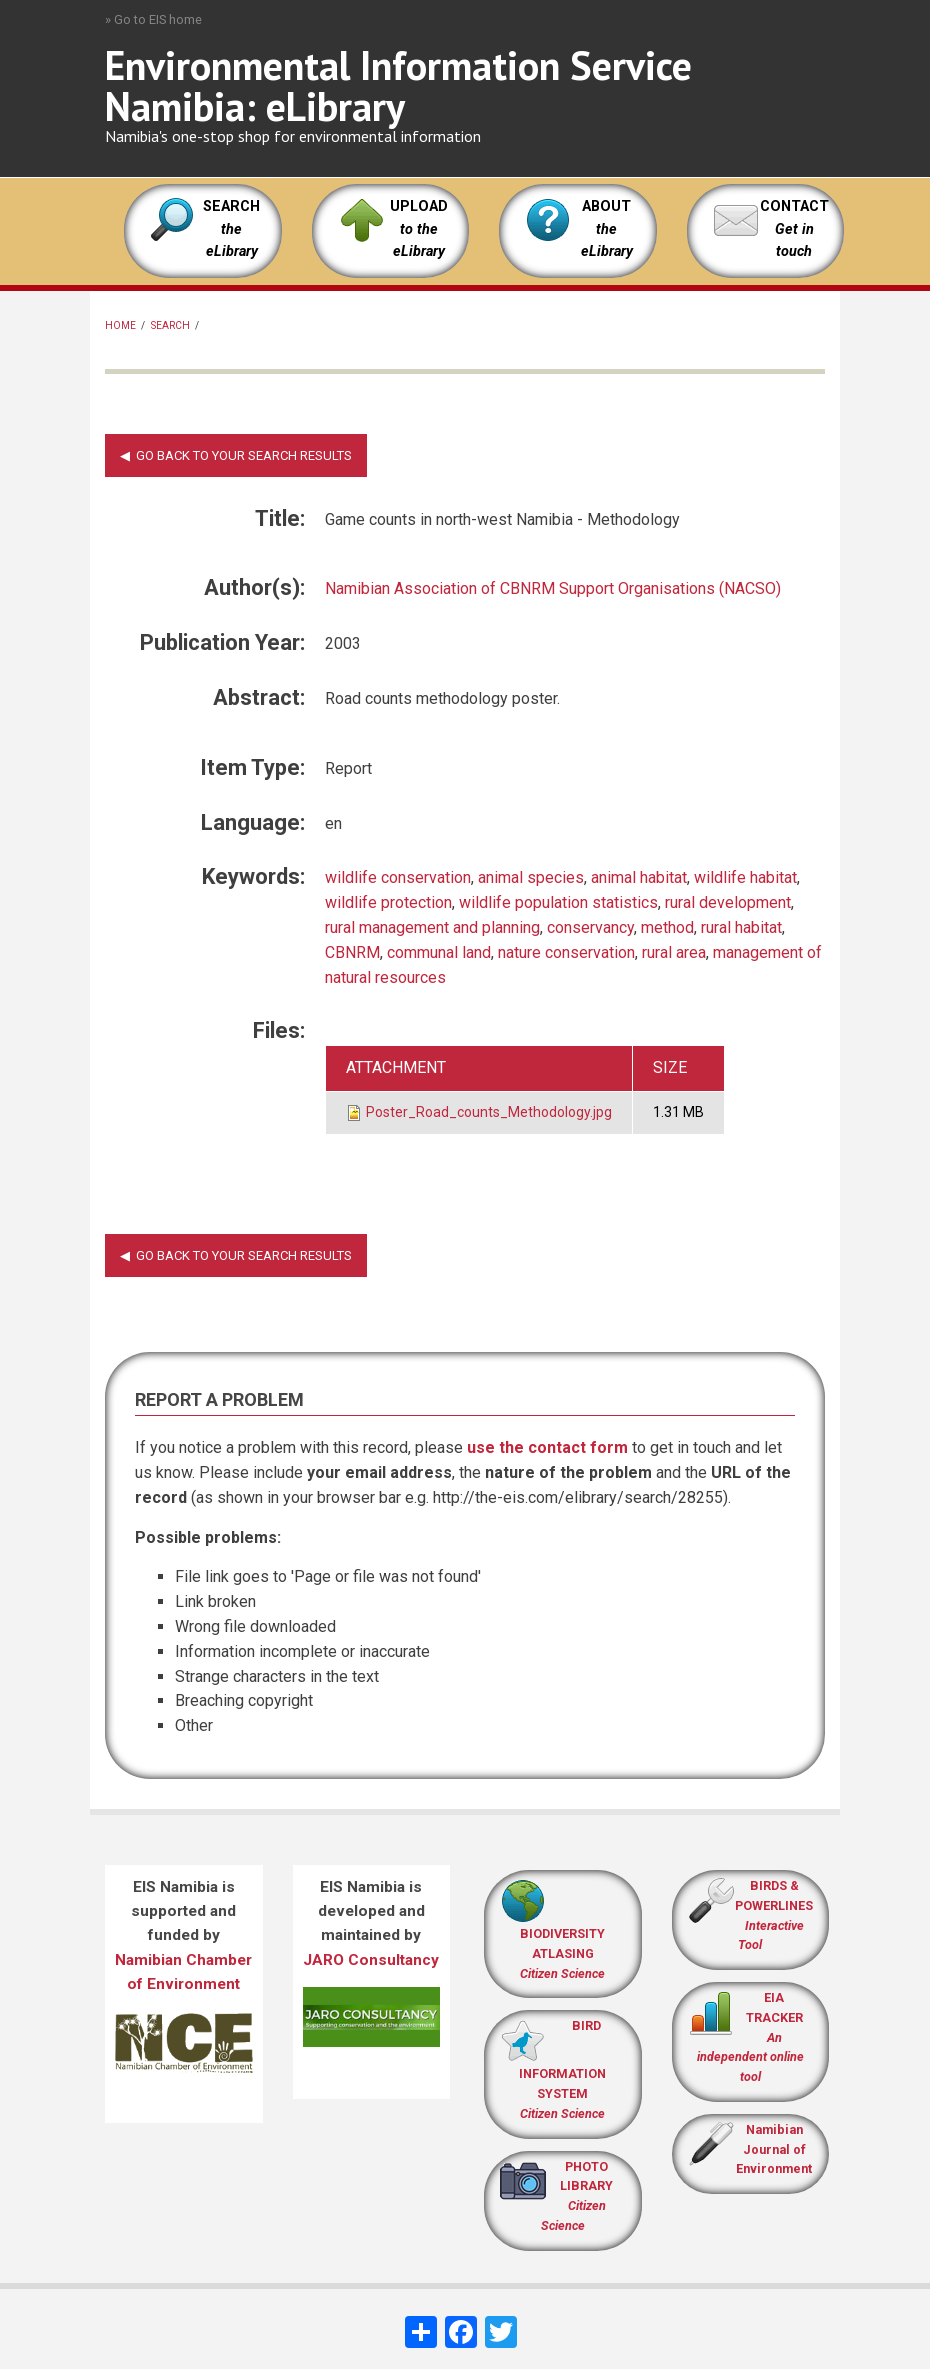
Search (170, 325)
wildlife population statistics (558, 902)
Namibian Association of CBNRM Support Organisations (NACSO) (553, 588)
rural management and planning (432, 927)
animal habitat (639, 877)
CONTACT (794, 206)
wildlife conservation (398, 877)
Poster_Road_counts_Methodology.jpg (489, 1112)
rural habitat (741, 927)
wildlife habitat (745, 877)
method (667, 927)
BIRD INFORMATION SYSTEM (562, 2069)
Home (120, 325)
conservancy (590, 927)
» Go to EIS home (153, 19)
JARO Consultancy (371, 1960)
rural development (728, 902)
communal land (439, 952)
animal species (531, 877)
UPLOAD (419, 229)
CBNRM (352, 952)
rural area (674, 952)
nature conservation (566, 952)
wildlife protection (388, 902)
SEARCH (231, 229)
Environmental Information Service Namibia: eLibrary (398, 85)
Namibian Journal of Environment (774, 2149)
